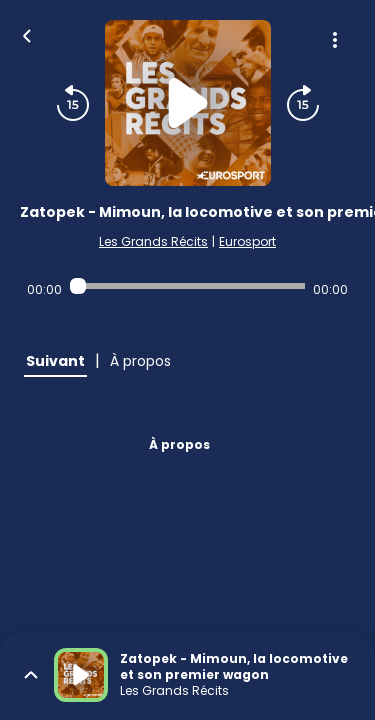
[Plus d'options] (335, 40)
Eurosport (247, 241)
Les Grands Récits (153, 241)
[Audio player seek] (187, 286)
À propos (179, 444)
